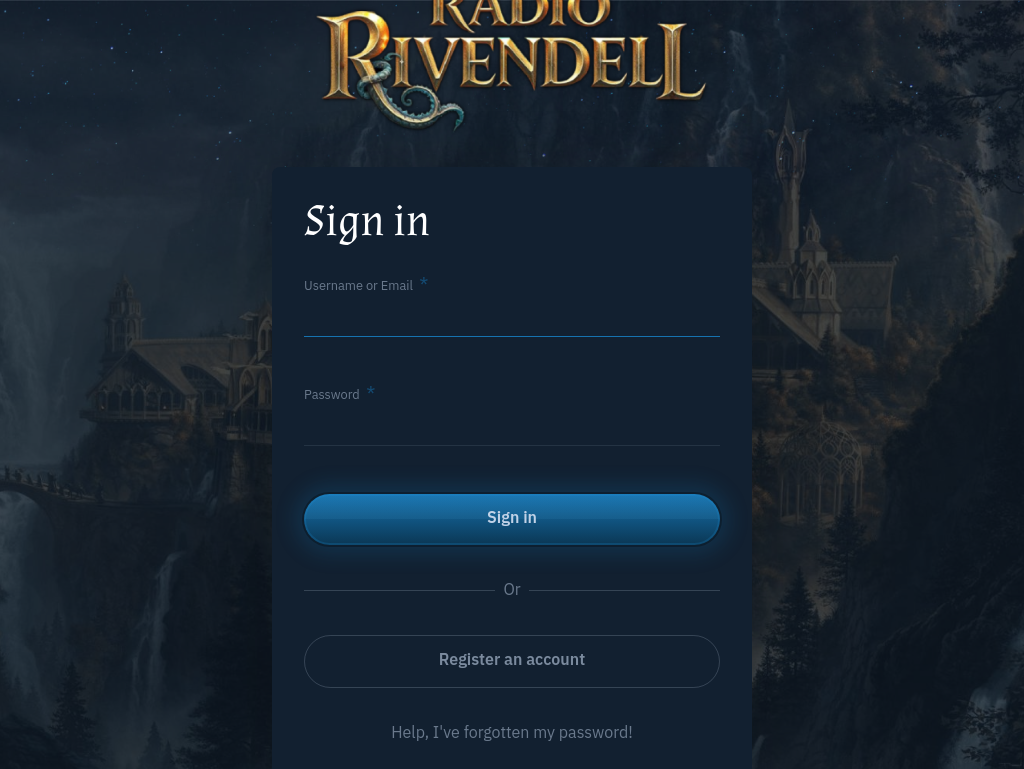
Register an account (512, 659)
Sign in (512, 517)
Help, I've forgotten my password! (512, 732)
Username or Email (358, 285)
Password (332, 394)
